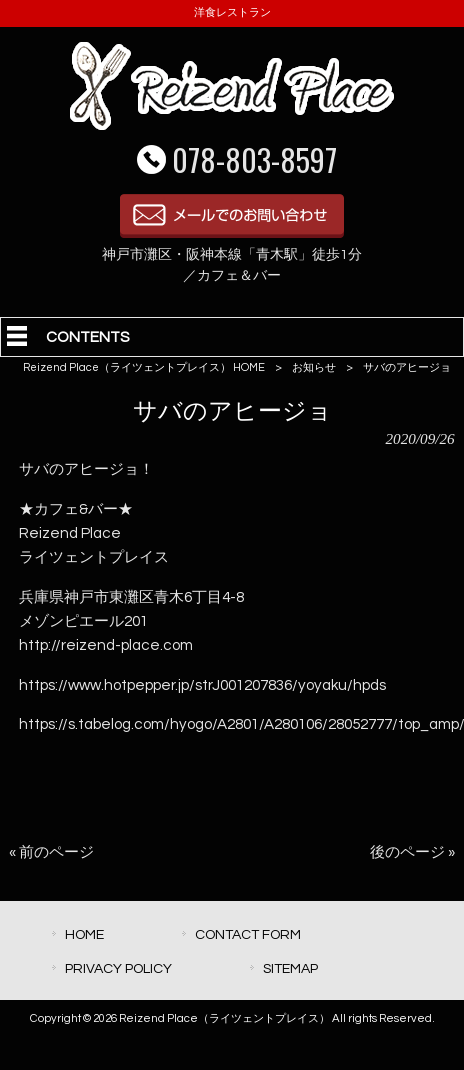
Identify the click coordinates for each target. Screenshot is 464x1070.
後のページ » (412, 852)
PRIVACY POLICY (118, 968)
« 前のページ (51, 852)
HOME (84, 934)
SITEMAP (290, 968)
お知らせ (314, 367)
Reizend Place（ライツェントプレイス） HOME (144, 367)
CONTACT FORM (248, 934)
